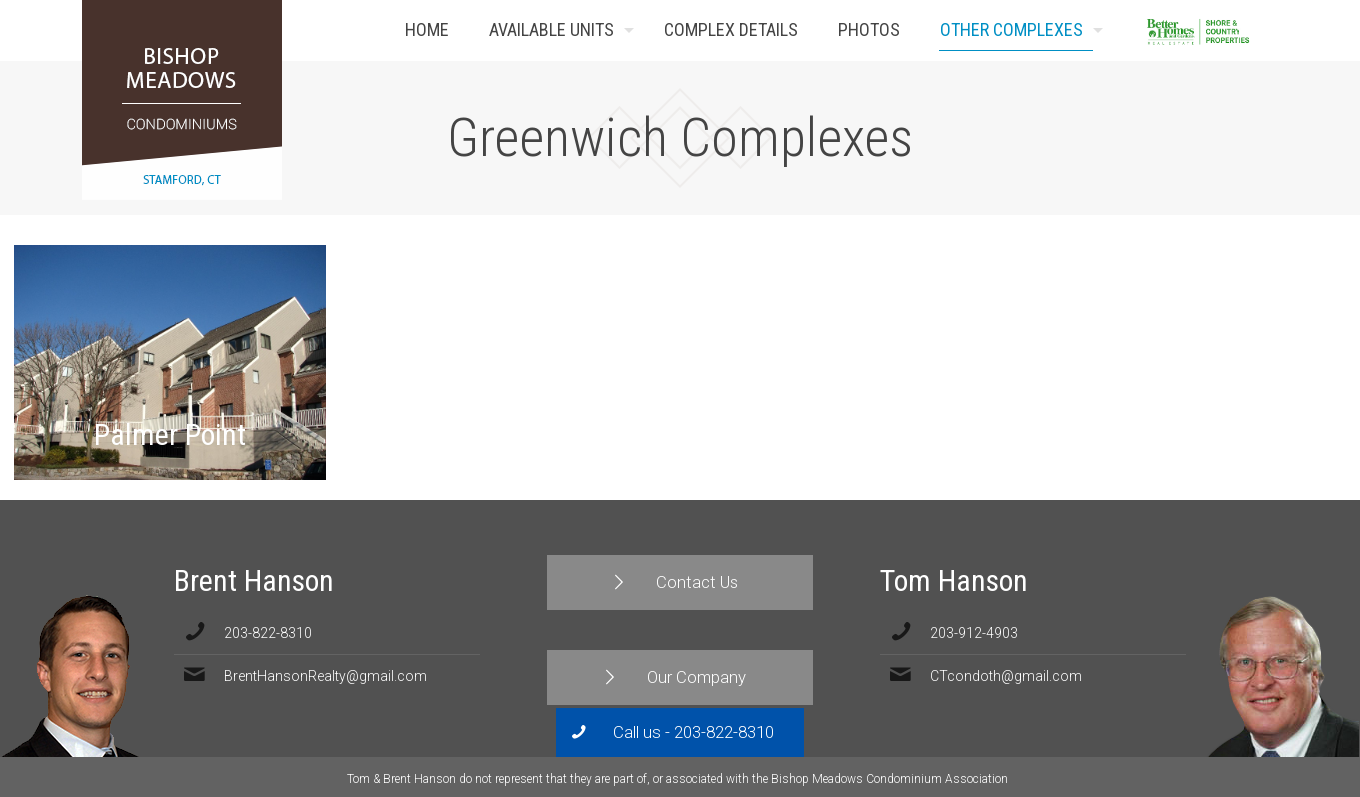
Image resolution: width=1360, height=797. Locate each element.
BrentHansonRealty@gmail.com (325, 676)
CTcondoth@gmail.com (1006, 676)
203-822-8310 (268, 633)
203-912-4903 (974, 633)
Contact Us (1248, 30)
